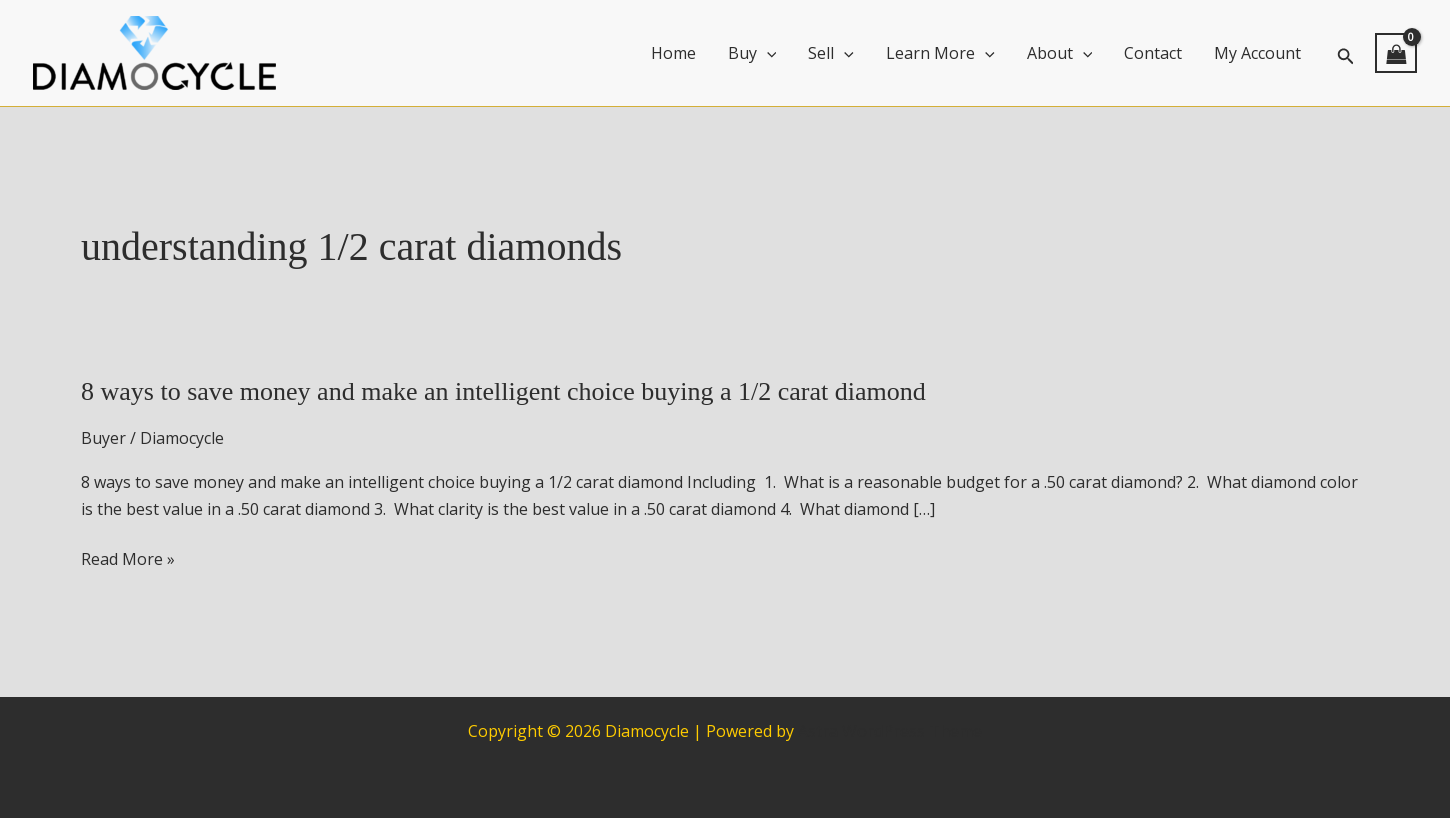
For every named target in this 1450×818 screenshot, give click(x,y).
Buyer (103, 438)
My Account (1257, 53)
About (1060, 53)
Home (673, 53)
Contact (1153, 53)
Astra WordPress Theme (890, 731)
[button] (1346, 53)
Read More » (128, 559)
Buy (752, 53)
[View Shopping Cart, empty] (1396, 53)
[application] (767, 53)
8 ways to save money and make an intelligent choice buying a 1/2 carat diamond (503, 391)
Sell (831, 53)
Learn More (940, 53)
